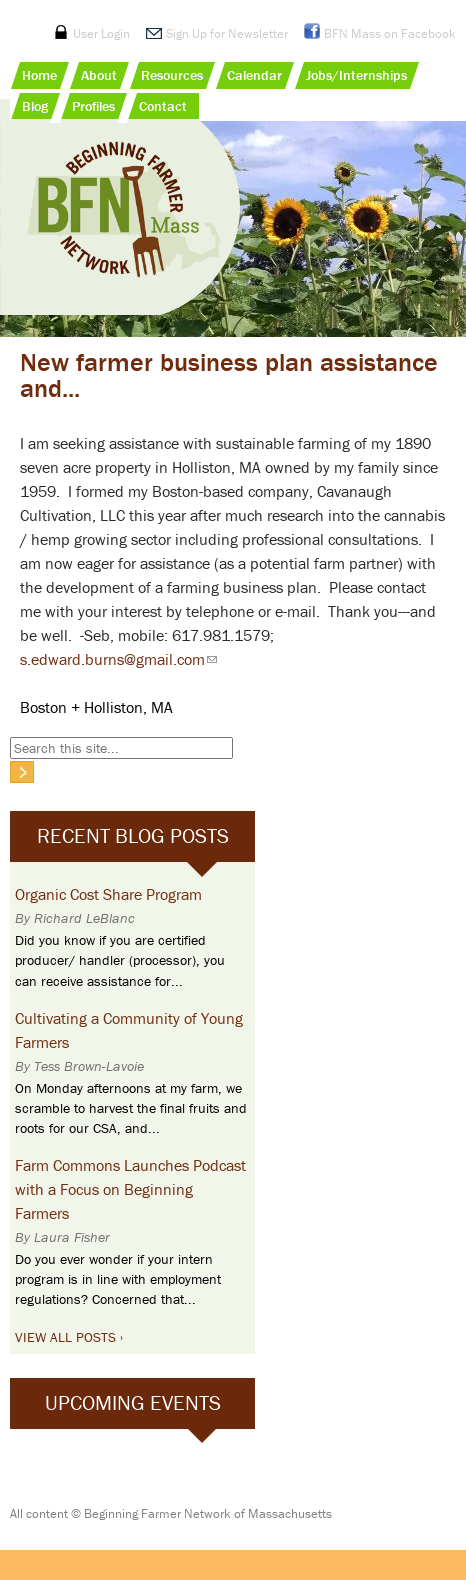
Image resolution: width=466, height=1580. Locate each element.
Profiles (93, 106)
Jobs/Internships (356, 75)
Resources (172, 75)
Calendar (254, 75)
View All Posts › (69, 1337)
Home (39, 75)
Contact (163, 106)
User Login (101, 33)
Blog (35, 106)
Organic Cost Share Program (108, 894)
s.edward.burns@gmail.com (118, 659)
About (99, 75)
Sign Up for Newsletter (227, 33)
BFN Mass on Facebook (390, 33)
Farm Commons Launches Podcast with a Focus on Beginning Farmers (130, 1189)
